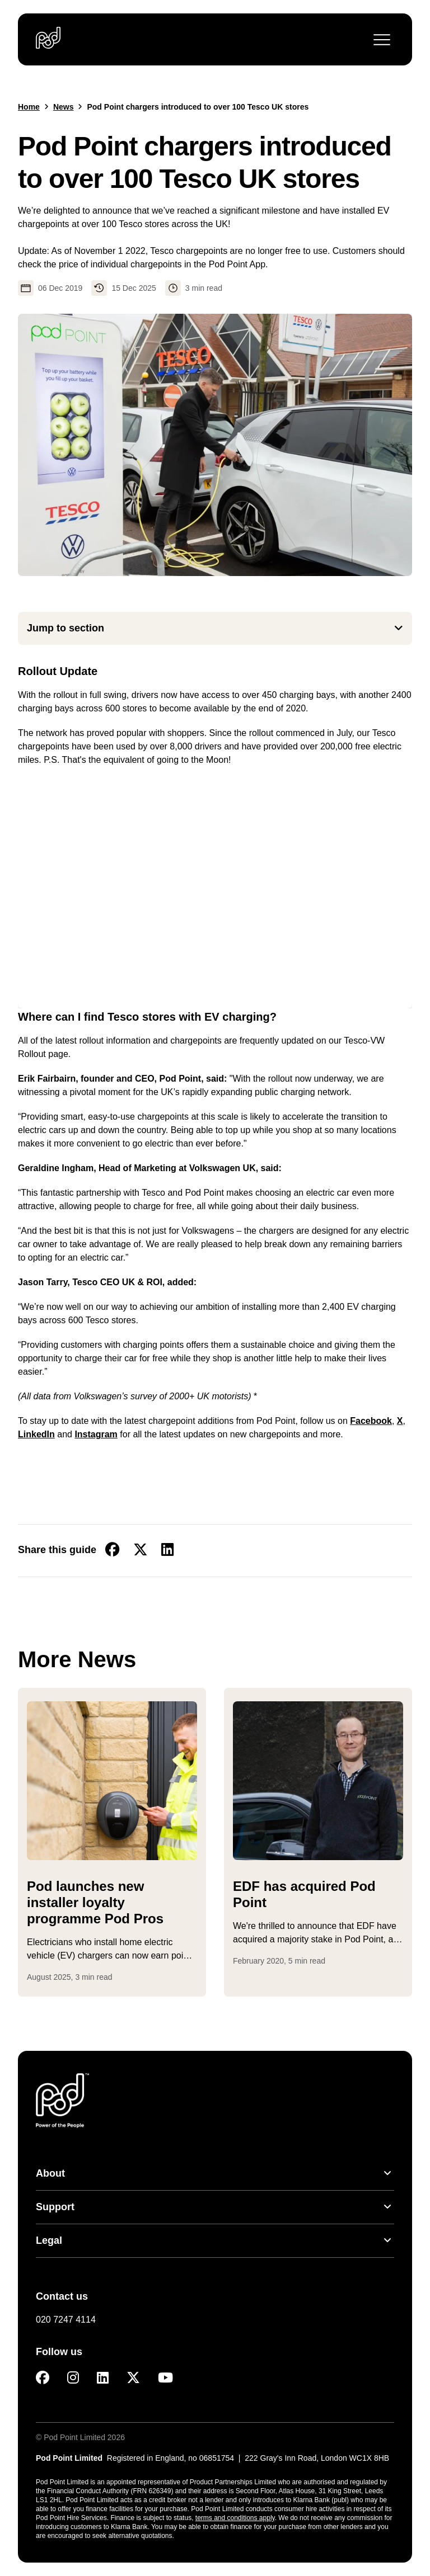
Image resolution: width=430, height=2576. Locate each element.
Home (29, 106)
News (63, 106)
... (112, 1955)
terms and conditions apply (235, 2518)
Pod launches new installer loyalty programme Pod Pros (95, 1902)
